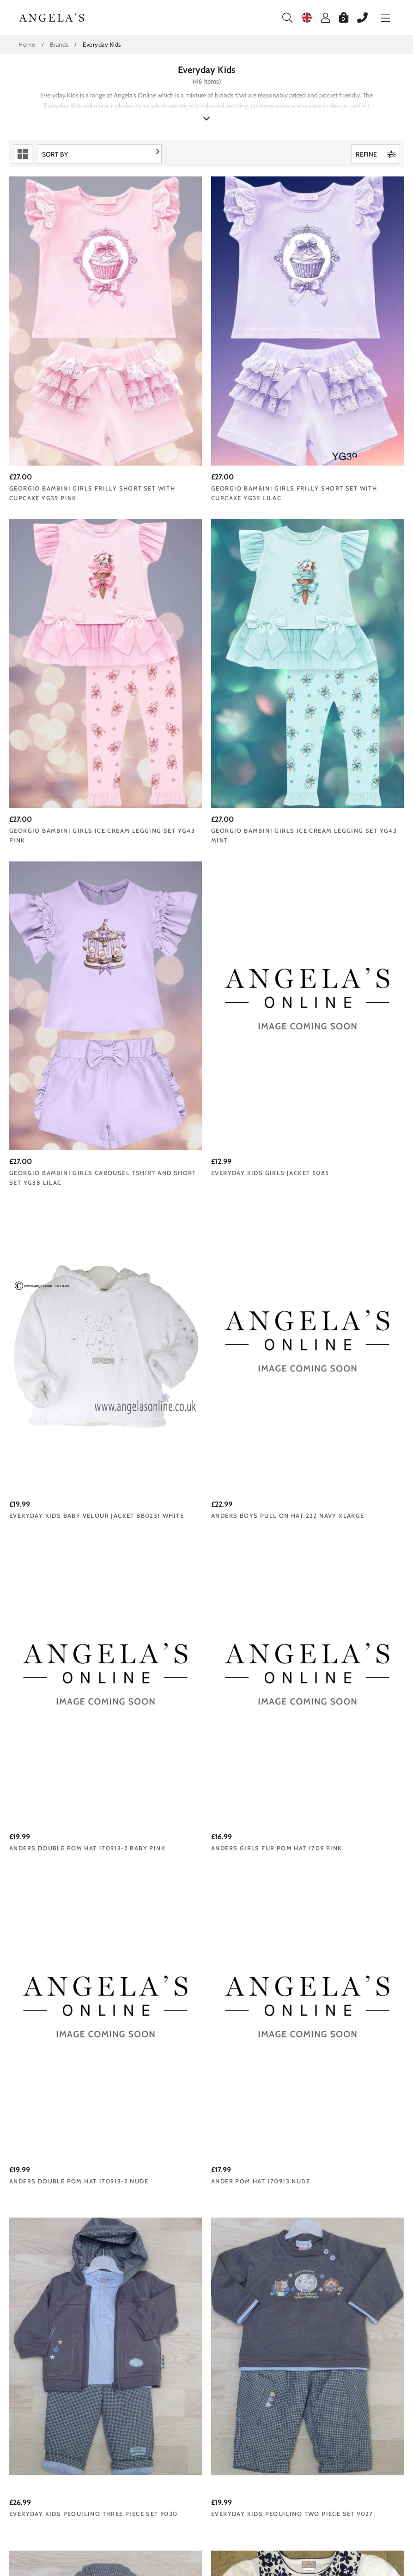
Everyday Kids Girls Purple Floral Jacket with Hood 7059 (334, 2343)
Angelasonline (51, 17)
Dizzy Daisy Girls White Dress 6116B (199, 1609)
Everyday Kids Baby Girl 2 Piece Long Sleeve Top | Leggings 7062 (68, 2343)
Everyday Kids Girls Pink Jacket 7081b (337, 2101)
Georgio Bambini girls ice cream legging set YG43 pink (339, 391)
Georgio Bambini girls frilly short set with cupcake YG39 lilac (197, 396)
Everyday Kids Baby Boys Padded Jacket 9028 (339, 1367)
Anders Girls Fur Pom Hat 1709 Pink (65, 1125)
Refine (376, 154)
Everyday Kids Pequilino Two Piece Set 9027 (198, 1367)
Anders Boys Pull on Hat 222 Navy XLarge (197, 884)
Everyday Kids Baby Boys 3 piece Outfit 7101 (203, 1860)
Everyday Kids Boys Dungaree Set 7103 (71, 1860)
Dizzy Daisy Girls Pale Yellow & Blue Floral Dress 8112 (337, 1609)
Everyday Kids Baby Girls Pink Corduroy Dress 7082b (199, 2101)
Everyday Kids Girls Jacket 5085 (337, 638)
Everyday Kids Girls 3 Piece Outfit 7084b (329, 1860)
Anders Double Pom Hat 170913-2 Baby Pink (338, 884)
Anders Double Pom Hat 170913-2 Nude (203, 1125)
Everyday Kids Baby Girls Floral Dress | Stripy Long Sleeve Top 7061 (204, 2347)
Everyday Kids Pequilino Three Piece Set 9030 (66, 1367)
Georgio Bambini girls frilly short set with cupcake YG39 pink (63, 396)
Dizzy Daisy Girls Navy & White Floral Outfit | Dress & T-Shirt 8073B (66, 1613)
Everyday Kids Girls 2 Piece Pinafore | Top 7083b (59, 2101)
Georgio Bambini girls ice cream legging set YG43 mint (69, 643)
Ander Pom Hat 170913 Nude (328, 1121)
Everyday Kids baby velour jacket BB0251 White (71, 884)
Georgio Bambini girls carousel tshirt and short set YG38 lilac (204, 643)
